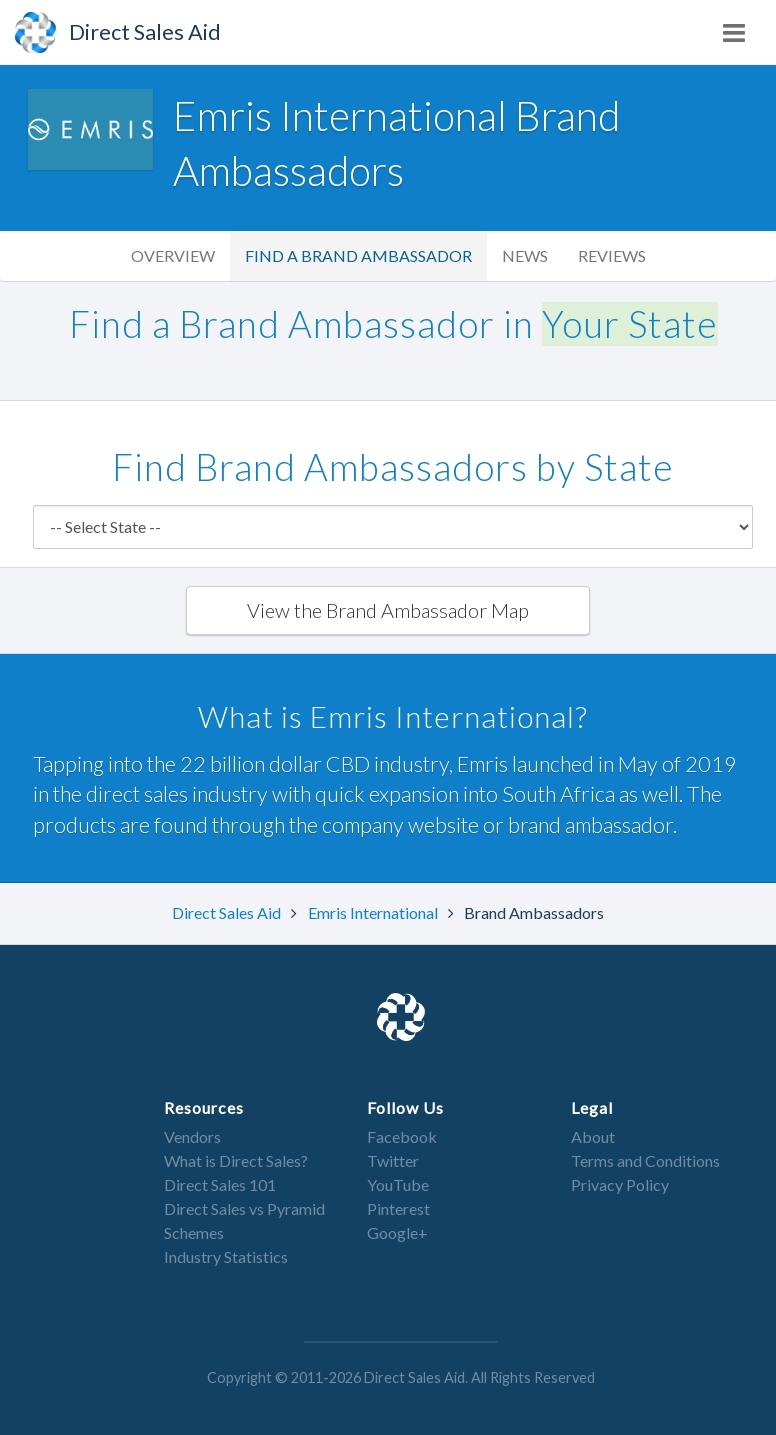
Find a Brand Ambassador (358, 255)
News (525, 255)
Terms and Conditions (645, 1160)
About (593, 1136)
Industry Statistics (226, 1256)
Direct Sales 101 (220, 1184)
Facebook (402, 1136)
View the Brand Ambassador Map (388, 610)
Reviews (612, 255)
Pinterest (398, 1208)
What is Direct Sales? (236, 1160)
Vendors (192, 1136)
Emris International (374, 912)
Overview (173, 255)
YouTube (398, 1184)
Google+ (397, 1232)
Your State (630, 324)
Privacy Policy (620, 1184)
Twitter (393, 1160)
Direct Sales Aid (228, 912)
